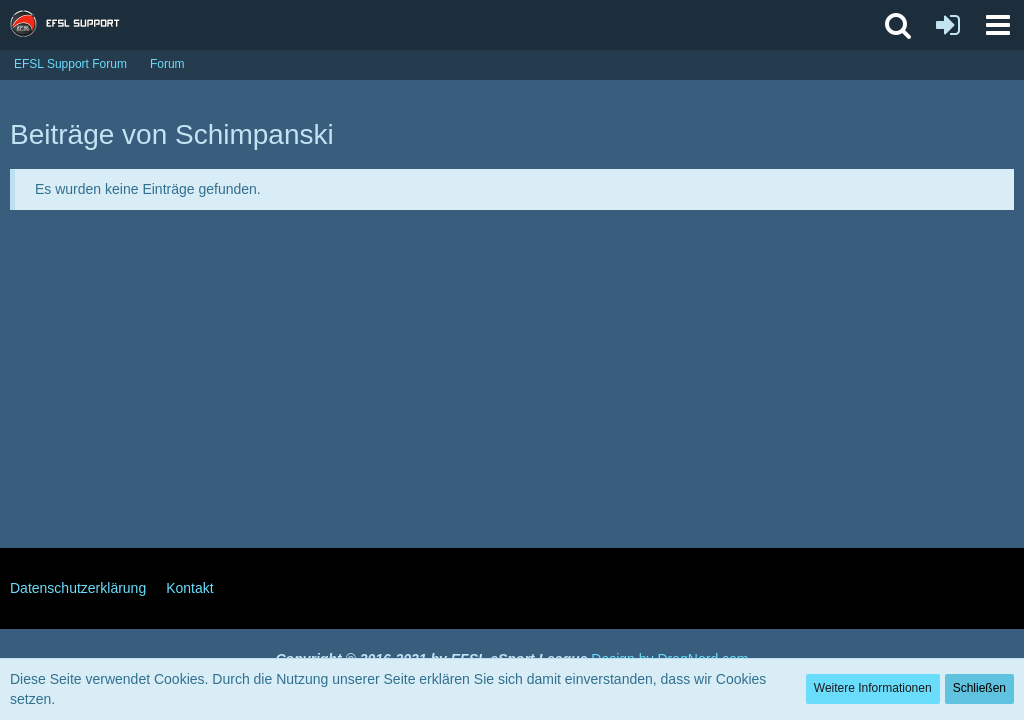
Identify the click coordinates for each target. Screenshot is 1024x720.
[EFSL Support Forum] (74, 25)
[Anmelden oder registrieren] (948, 25)
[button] (998, 25)
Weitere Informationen (873, 688)
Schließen (979, 688)
